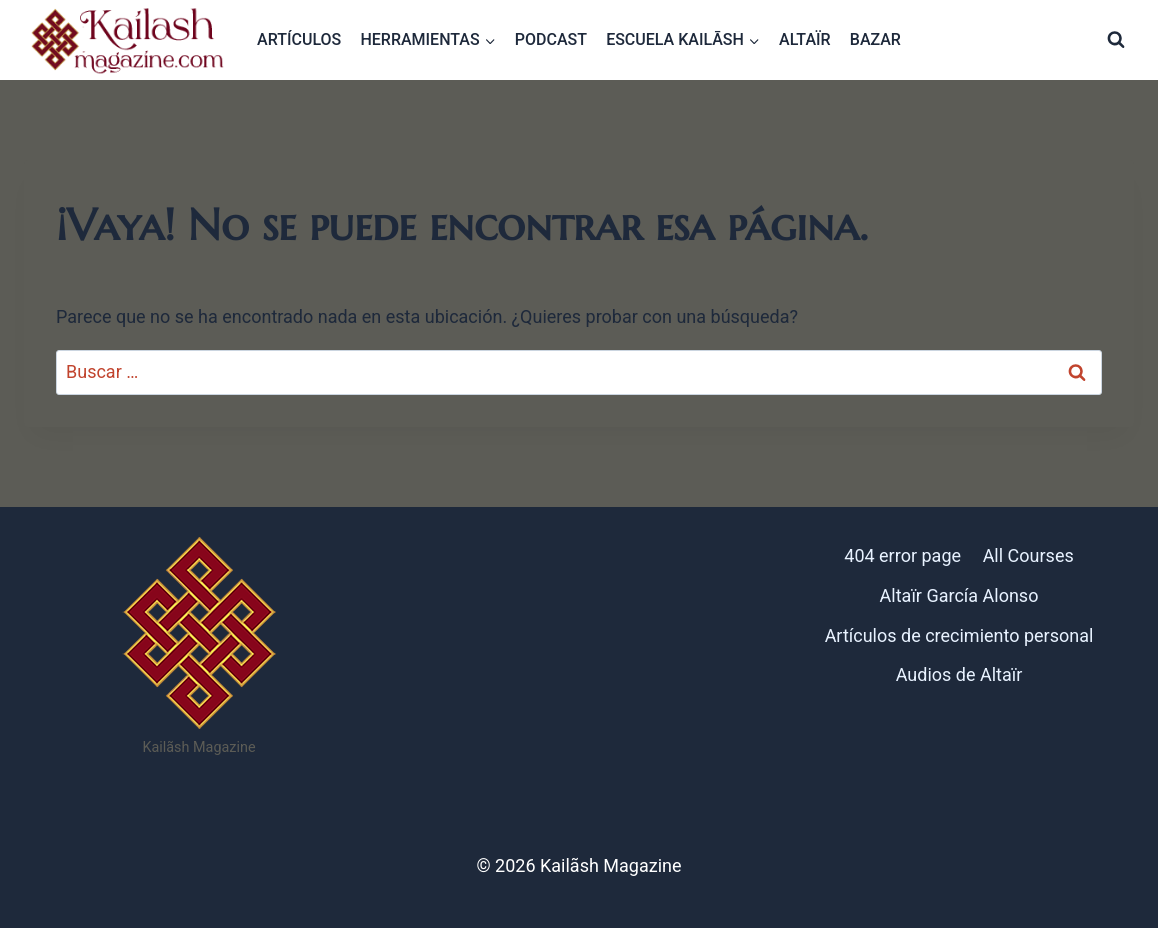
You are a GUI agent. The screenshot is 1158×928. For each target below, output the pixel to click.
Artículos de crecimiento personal (959, 635)
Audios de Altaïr (959, 674)
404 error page (902, 555)
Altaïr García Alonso (959, 595)
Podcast (551, 39)
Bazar (875, 39)
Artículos (299, 39)
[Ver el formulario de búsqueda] (1116, 40)
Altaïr (805, 39)
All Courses (1028, 555)
